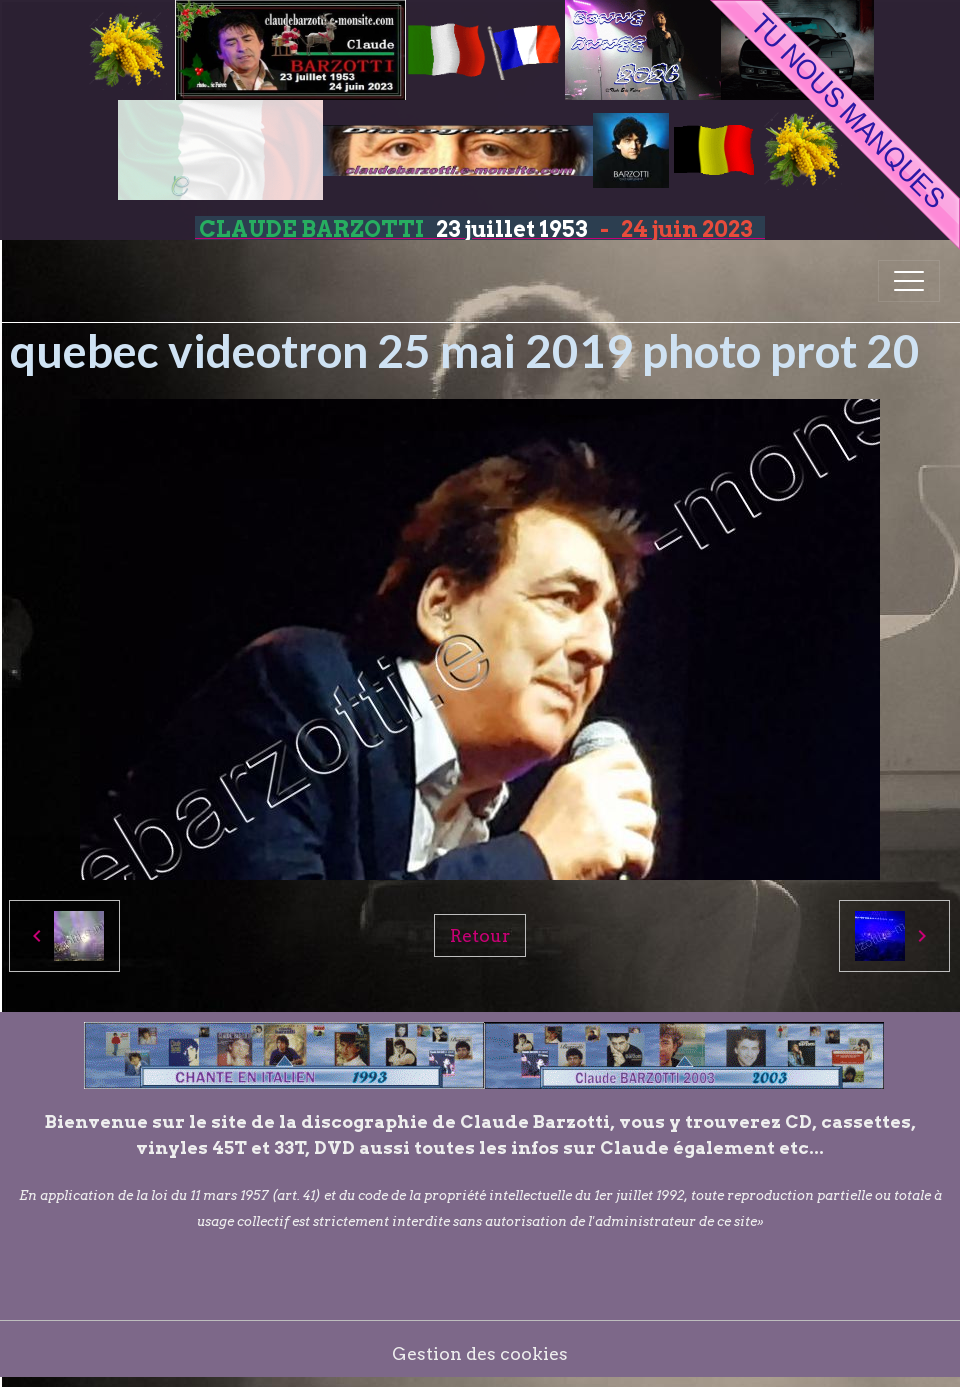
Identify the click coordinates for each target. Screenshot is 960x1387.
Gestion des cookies (480, 1353)
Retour (480, 935)
